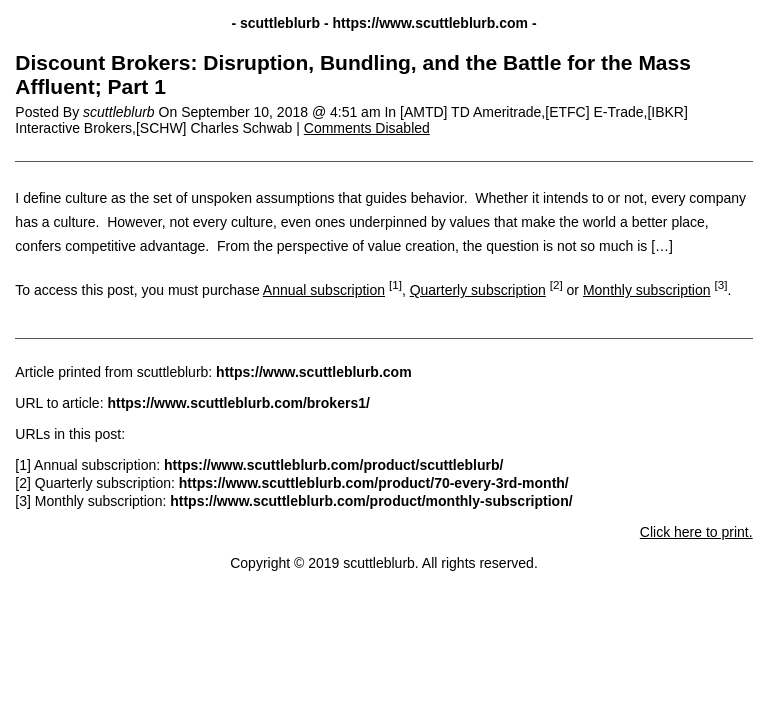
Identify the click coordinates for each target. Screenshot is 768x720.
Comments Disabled (367, 128)
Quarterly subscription (478, 290)
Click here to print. (696, 532)
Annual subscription (324, 290)
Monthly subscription (647, 290)
